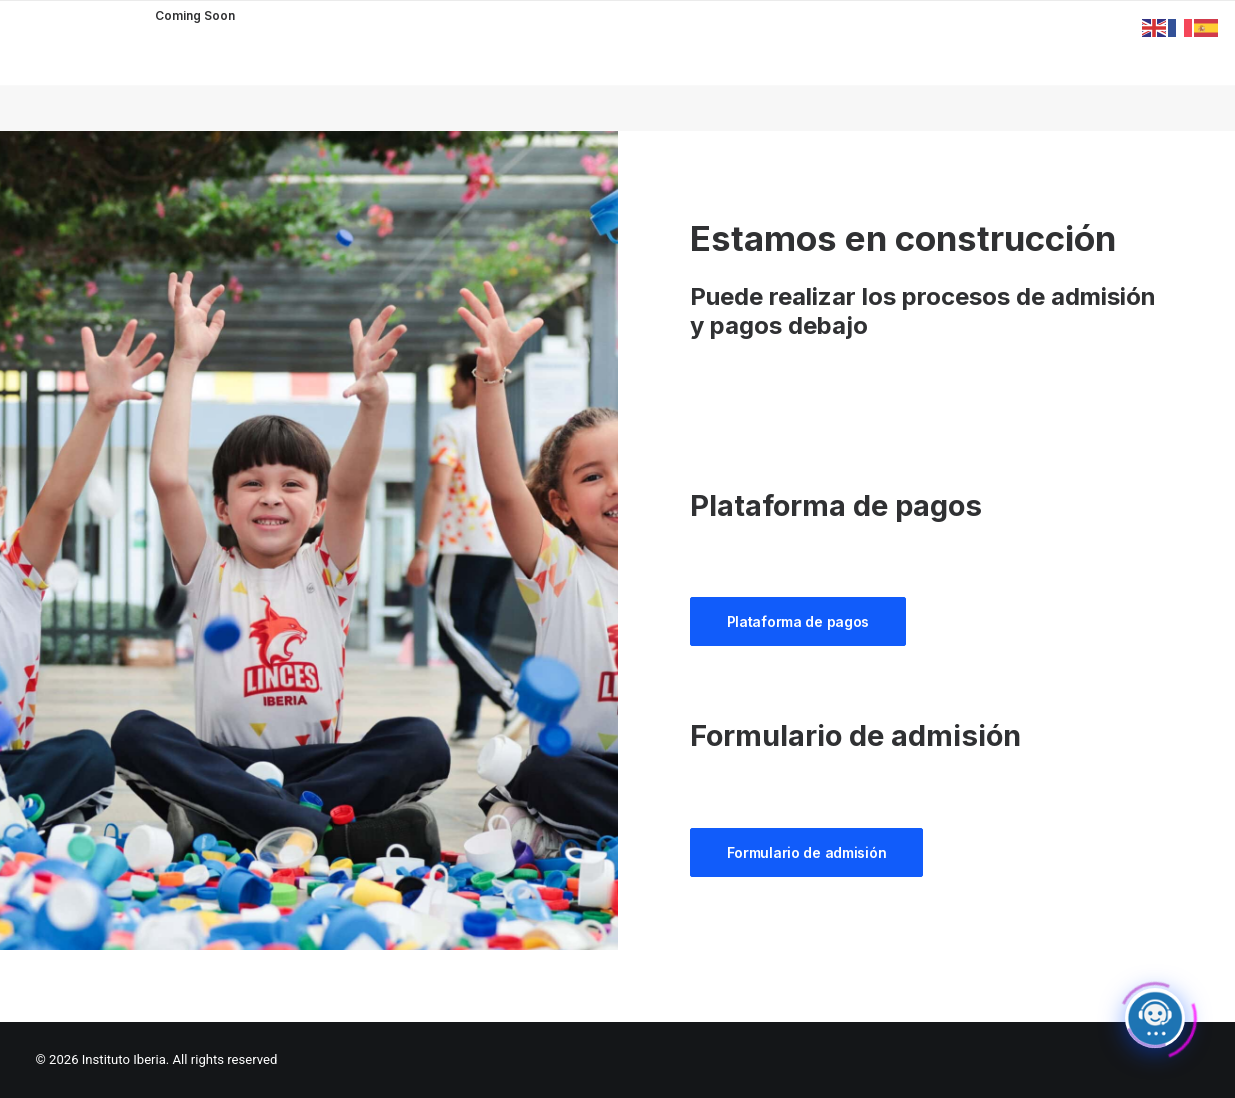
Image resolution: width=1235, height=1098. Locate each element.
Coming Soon (195, 15)
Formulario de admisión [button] (807, 852)
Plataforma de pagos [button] (798, 621)
